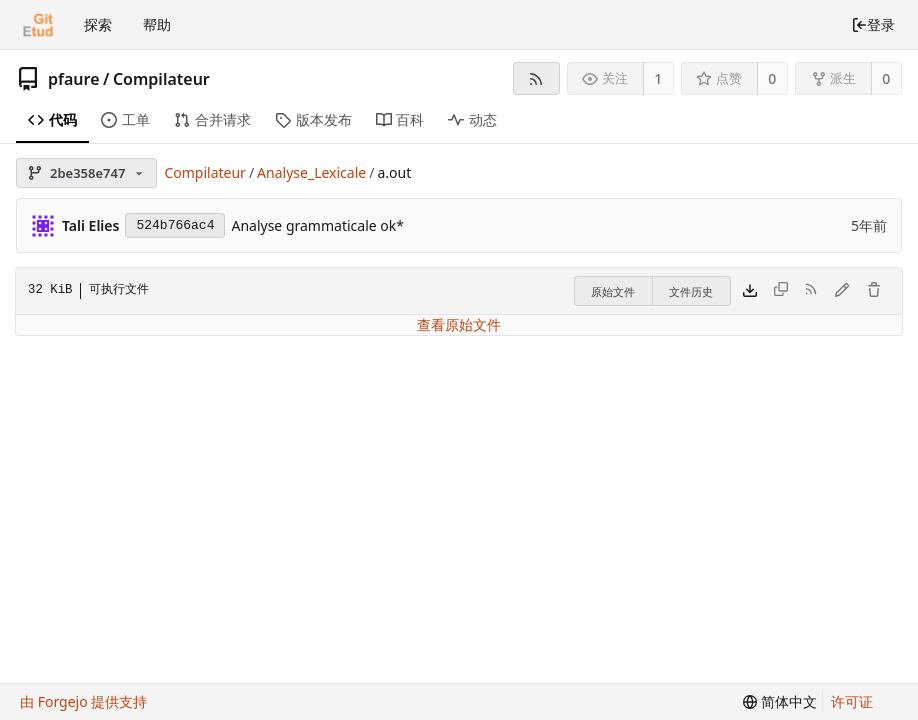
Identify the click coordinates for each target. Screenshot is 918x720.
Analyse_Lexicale (311, 172)
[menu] (780, 702)
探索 (98, 24)
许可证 (852, 701)
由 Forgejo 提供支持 (83, 701)
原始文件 (613, 291)
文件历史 (691, 291)
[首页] (38, 25)
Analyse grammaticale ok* (317, 225)
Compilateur (161, 79)
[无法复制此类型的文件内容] (781, 291)
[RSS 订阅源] (536, 78)
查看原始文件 (459, 324)
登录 (873, 24)
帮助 (157, 24)
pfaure (74, 79)
